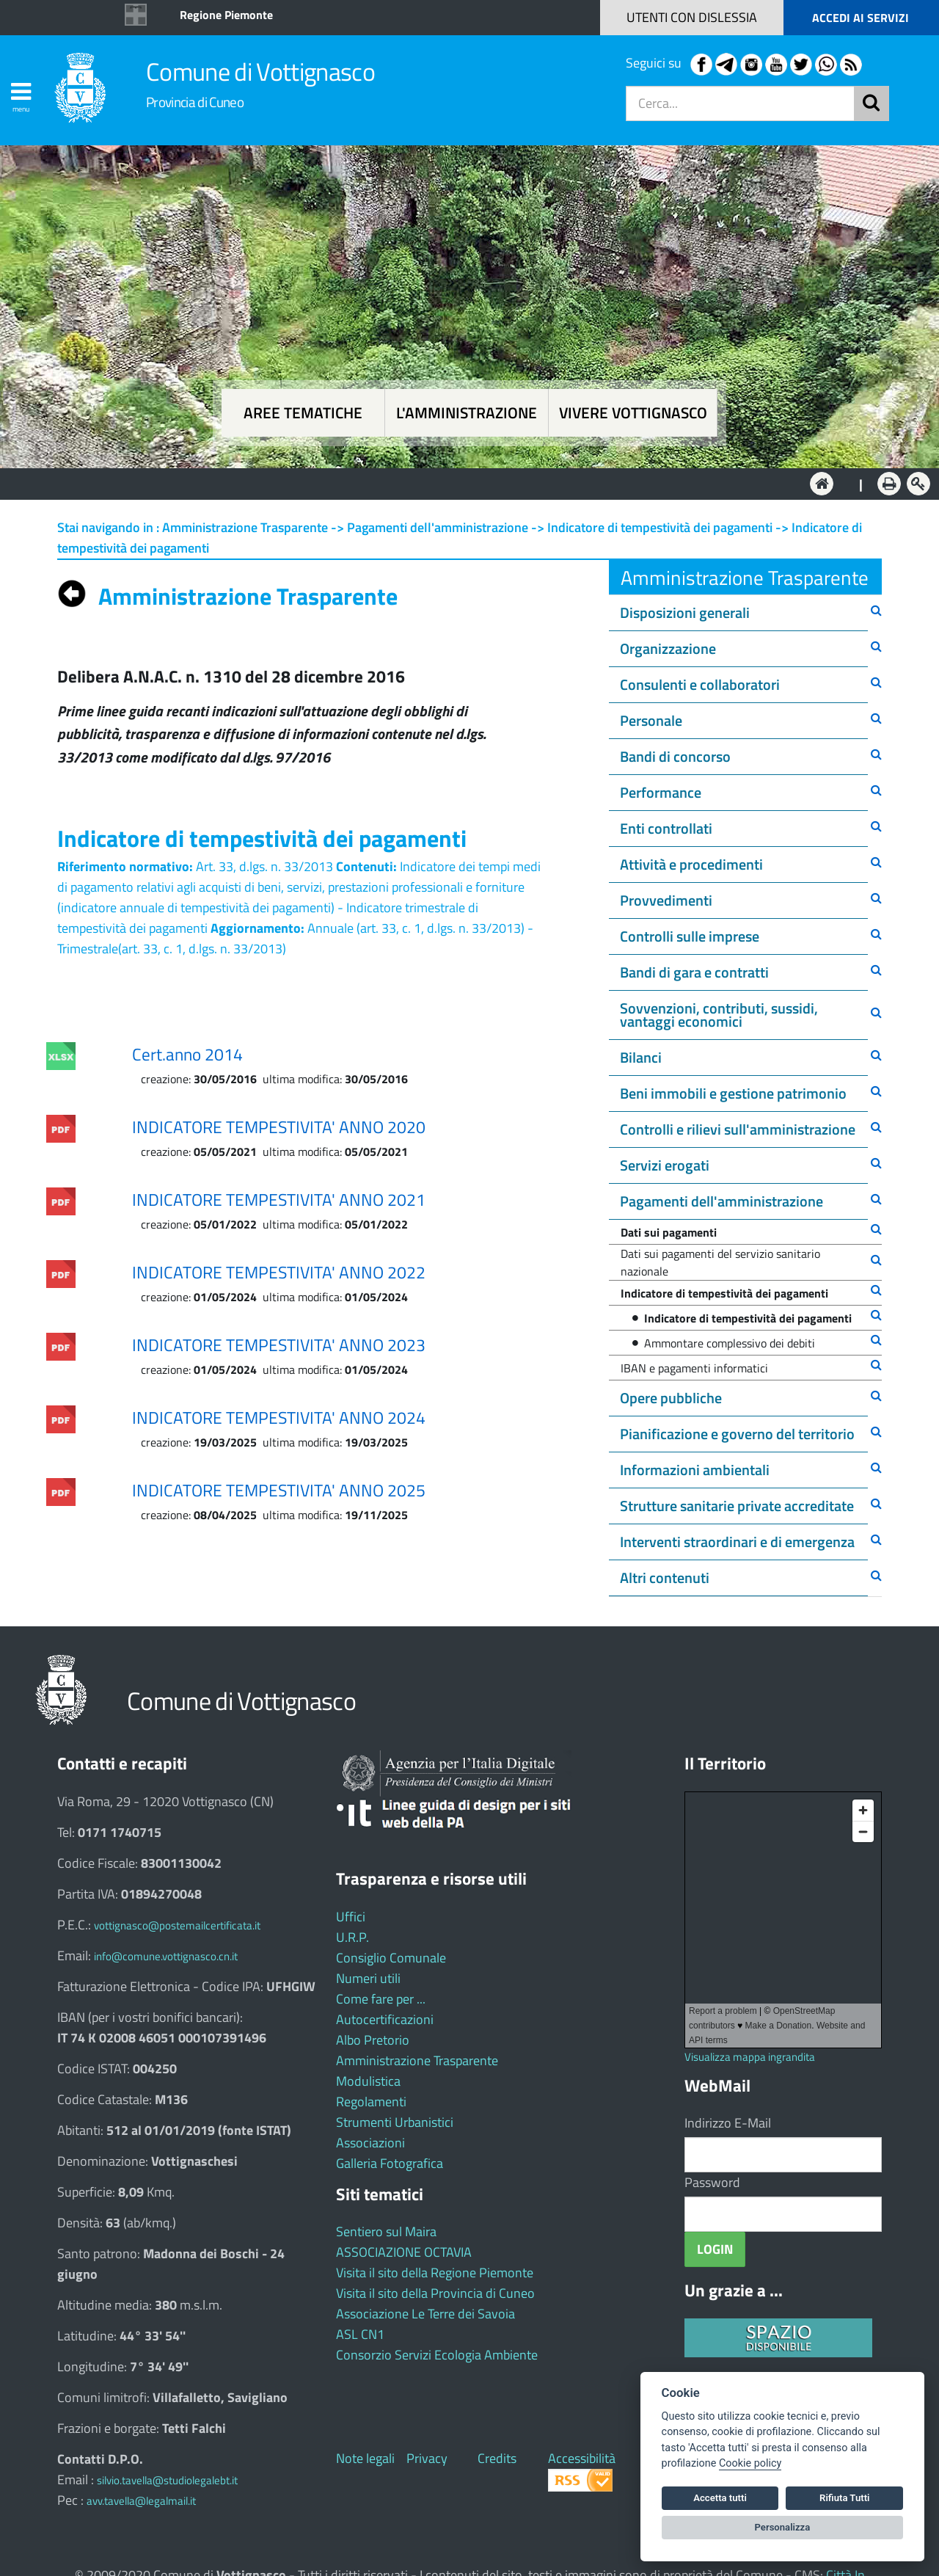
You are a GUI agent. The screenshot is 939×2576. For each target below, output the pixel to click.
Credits (497, 2458)
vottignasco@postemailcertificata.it (177, 1925)
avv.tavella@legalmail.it (141, 2500)
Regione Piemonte (226, 14)
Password (712, 2182)
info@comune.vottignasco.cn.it (166, 1956)
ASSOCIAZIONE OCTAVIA (404, 2252)
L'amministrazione (466, 412)
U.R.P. (352, 1937)
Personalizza (783, 2527)
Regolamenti (371, 2101)
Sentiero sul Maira (386, 2231)
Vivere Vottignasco (633, 412)
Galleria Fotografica (389, 2163)
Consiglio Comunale (391, 1958)
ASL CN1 (360, 2334)
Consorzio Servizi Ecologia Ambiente (437, 2355)
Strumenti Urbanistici (394, 2122)
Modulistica (368, 2081)
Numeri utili (368, 1978)
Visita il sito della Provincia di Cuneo (435, 2293)
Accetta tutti (720, 2497)
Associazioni (370, 2143)
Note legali (365, 2458)
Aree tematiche (303, 412)
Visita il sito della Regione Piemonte (434, 2272)
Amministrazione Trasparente (417, 2060)
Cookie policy (750, 2463)
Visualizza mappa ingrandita (749, 2056)
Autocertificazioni (385, 2019)
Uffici (350, 1916)
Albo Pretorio (372, 2040)
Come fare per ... (380, 1999)
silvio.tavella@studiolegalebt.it (167, 2480)
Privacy (426, 2458)
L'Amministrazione (458, 482)
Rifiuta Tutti (844, 2497)
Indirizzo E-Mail (727, 2123)
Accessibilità (581, 2458)
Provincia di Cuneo (195, 101)
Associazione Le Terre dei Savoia (425, 2314)
